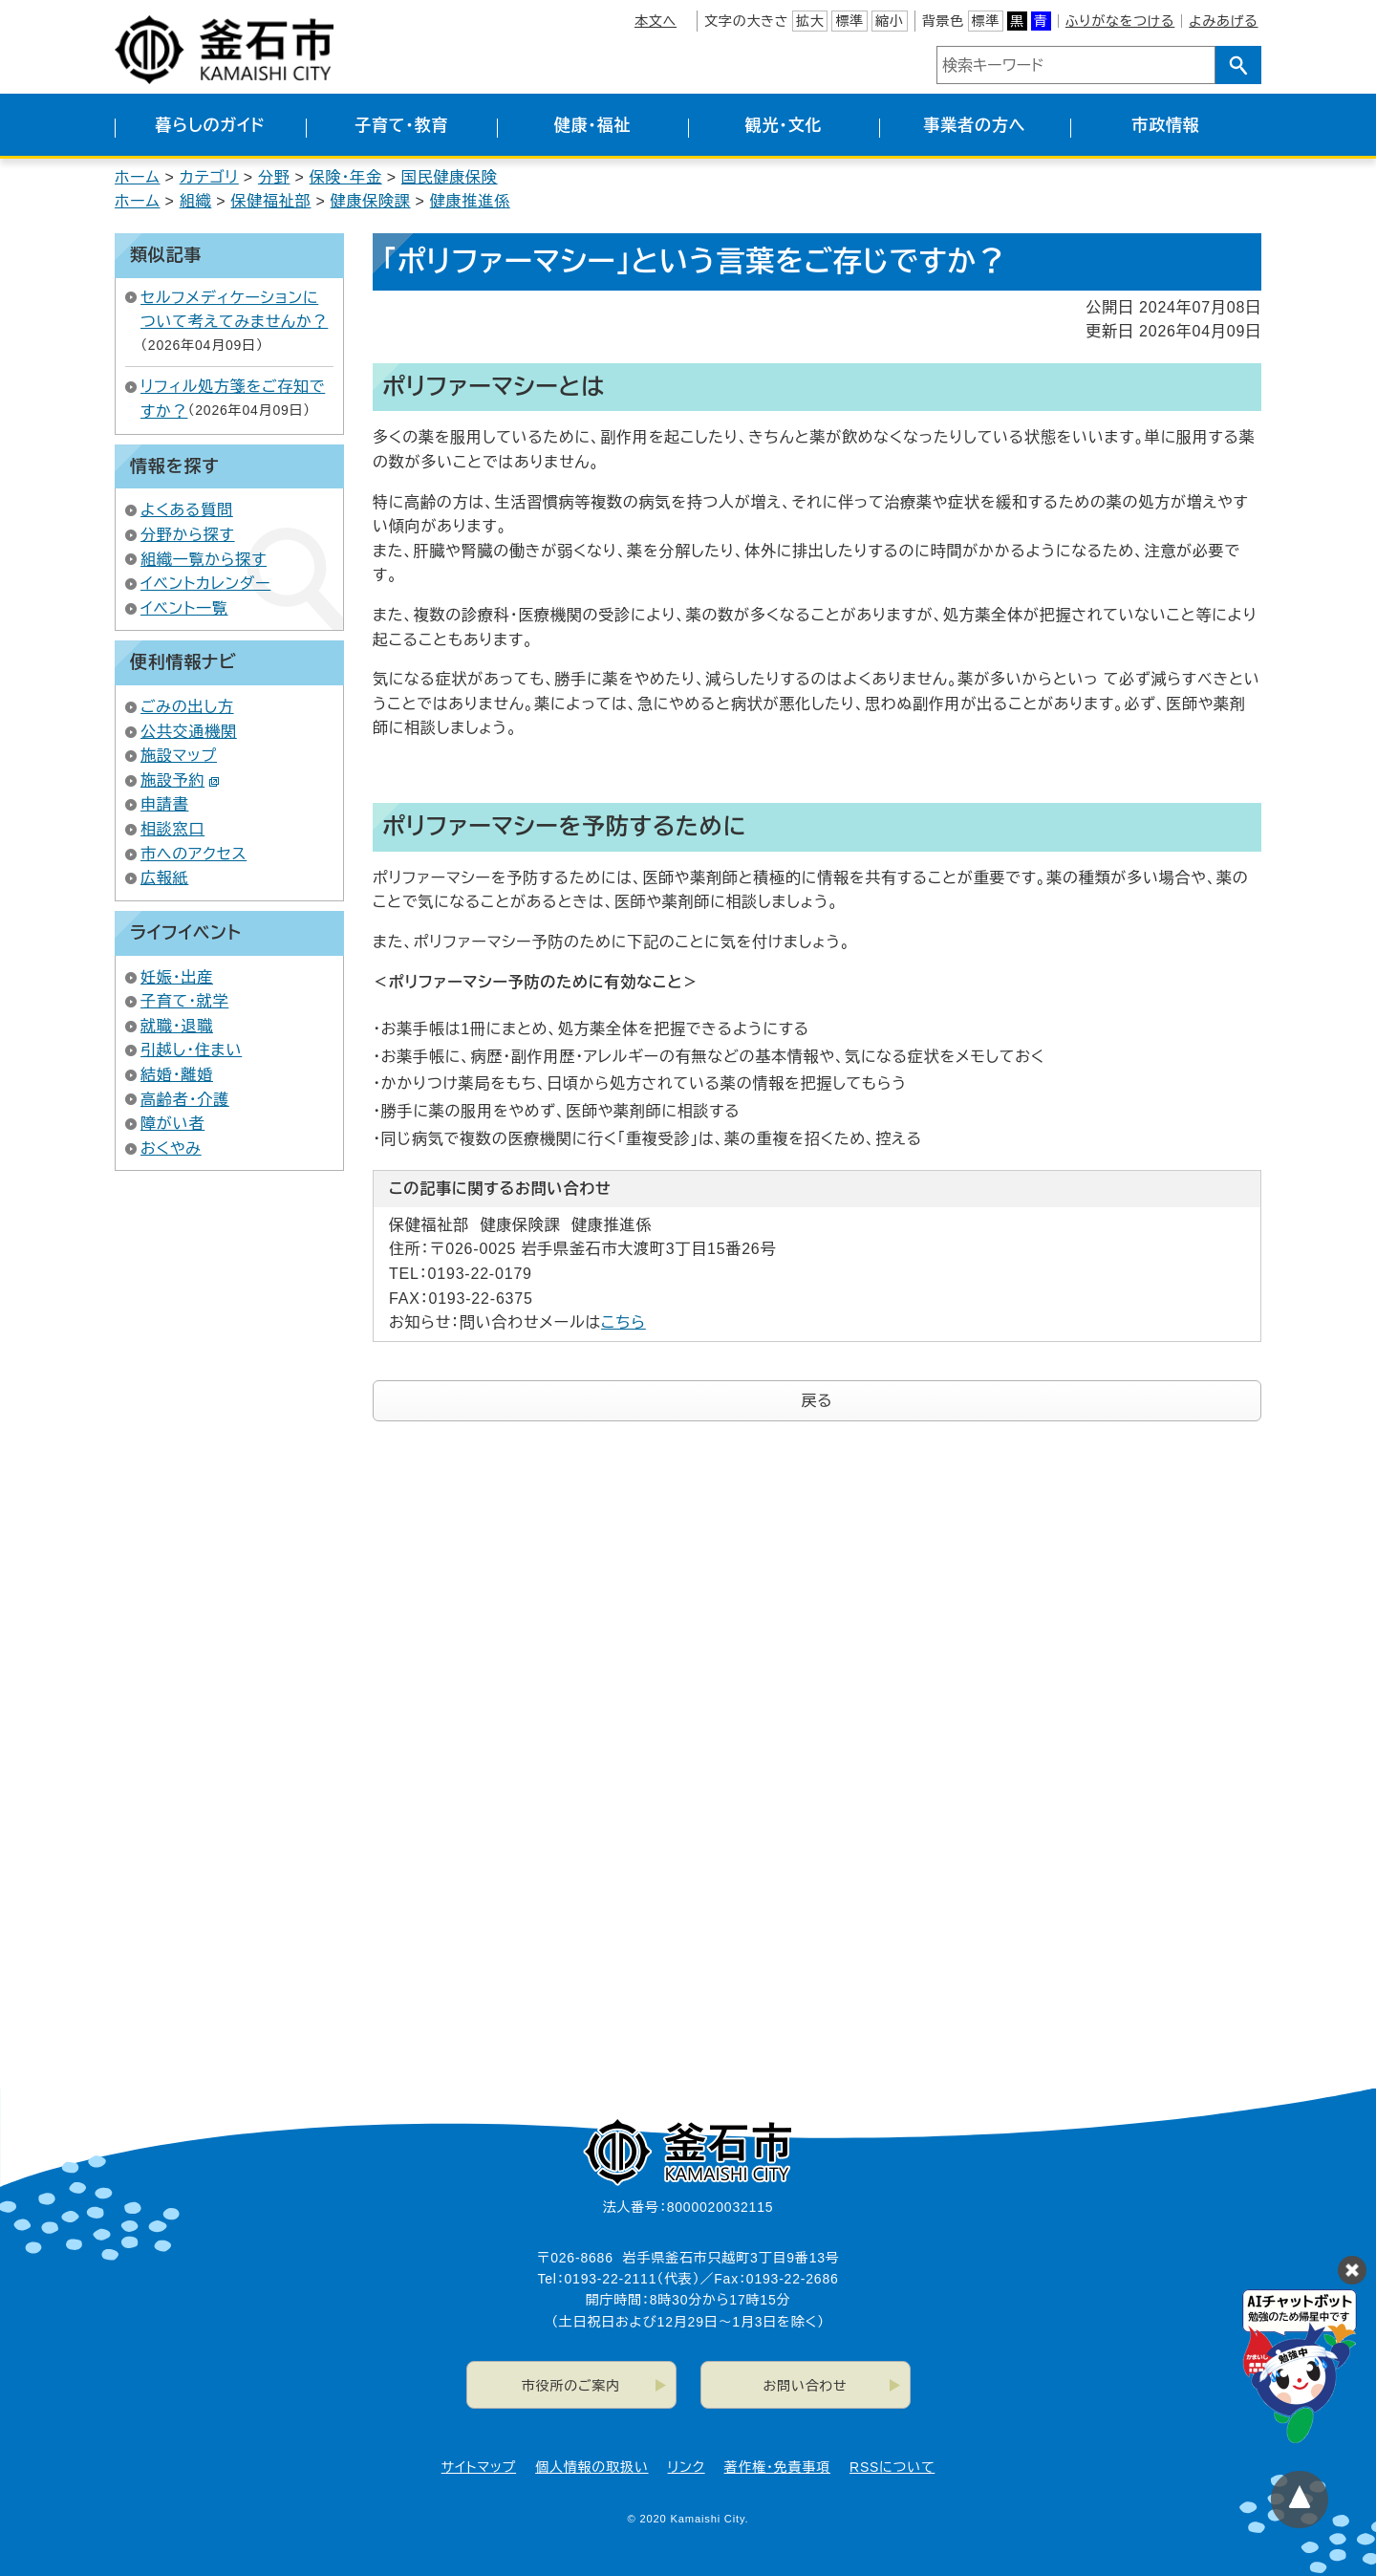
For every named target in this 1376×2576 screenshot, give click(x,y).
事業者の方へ (975, 126)
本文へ (655, 21)
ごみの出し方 (187, 707)
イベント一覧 (184, 608)
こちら (623, 1322)
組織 (196, 201)
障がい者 (172, 1123)
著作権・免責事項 (777, 2467)
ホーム (138, 177)
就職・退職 (176, 1026)
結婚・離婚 (176, 1075)
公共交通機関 (188, 732)
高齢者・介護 (184, 1100)
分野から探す (187, 535)
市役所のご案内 (571, 2385)
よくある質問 (186, 510)
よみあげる (1223, 21)
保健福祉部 (270, 201)
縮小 (889, 21)
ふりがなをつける (1119, 21)
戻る (817, 1401)
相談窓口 (172, 829)
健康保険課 (371, 201)
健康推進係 (470, 201)
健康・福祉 (593, 126)
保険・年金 (346, 177)
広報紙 (164, 878)
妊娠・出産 (176, 977)
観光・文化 (784, 126)
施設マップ (178, 755)
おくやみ (171, 1148)
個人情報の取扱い (591, 2467)
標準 (849, 21)
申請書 (164, 804)
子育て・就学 (184, 1001)
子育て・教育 (401, 126)
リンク (686, 2467)
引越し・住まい (191, 1050)
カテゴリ (209, 177)
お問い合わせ (805, 2385)
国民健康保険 (449, 177)
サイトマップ (478, 2467)
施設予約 (180, 780)
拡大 (810, 21)
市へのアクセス (193, 854)
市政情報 (1165, 126)
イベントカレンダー (205, 583)
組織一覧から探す (203, 560)
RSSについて (892, 2467)
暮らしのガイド (210, 126)
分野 (274, 177)
